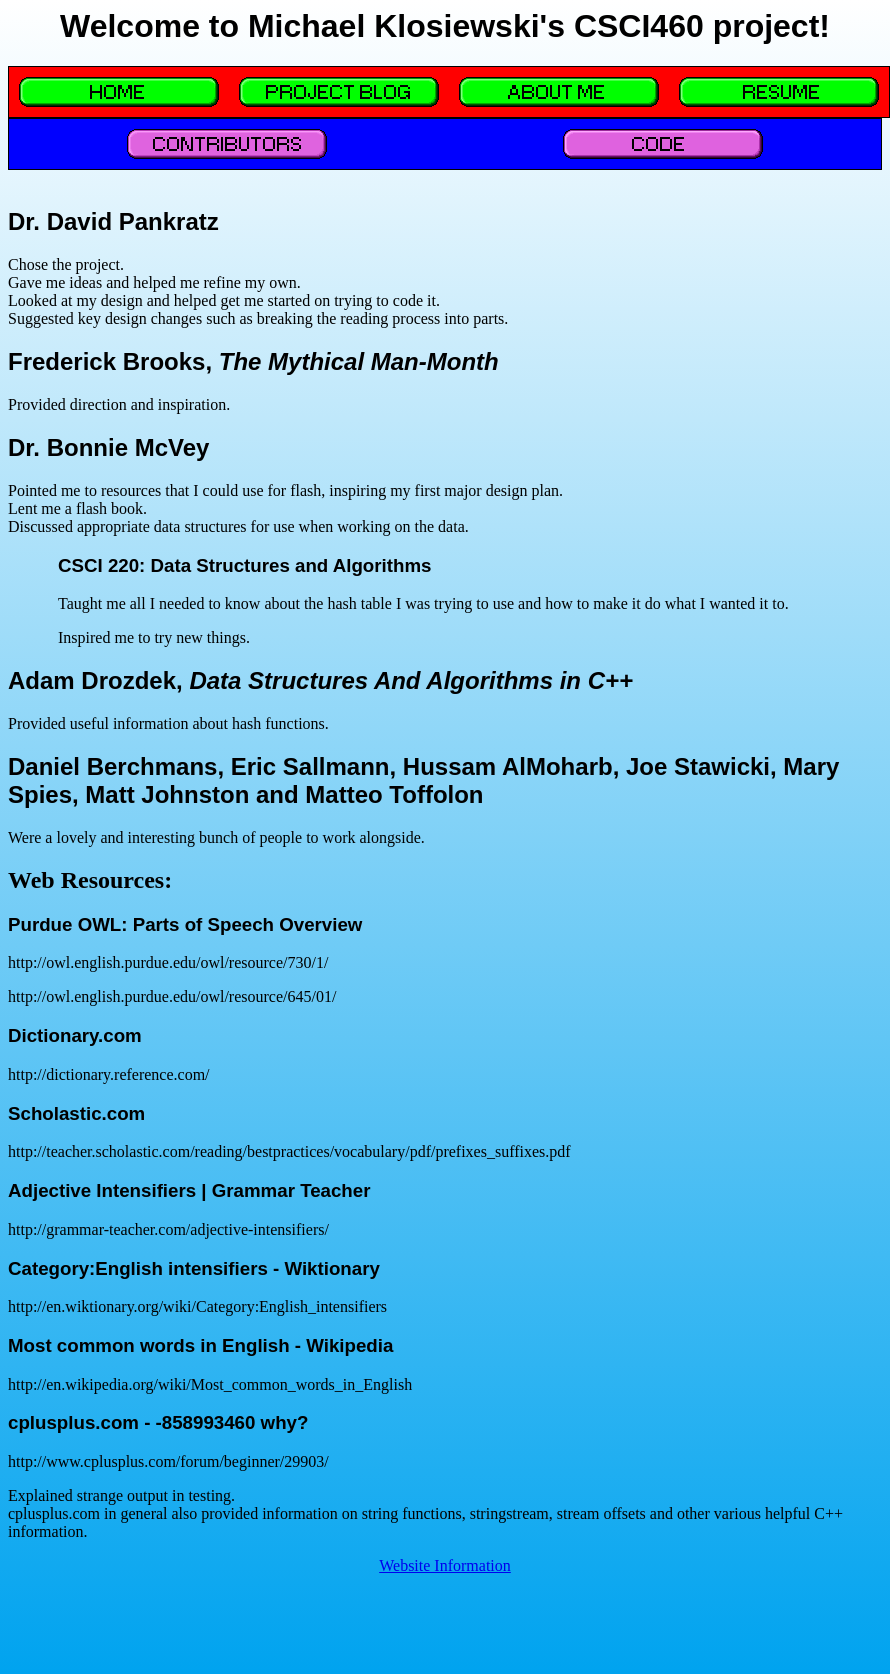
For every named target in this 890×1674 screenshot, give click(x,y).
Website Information (445, 1565)
